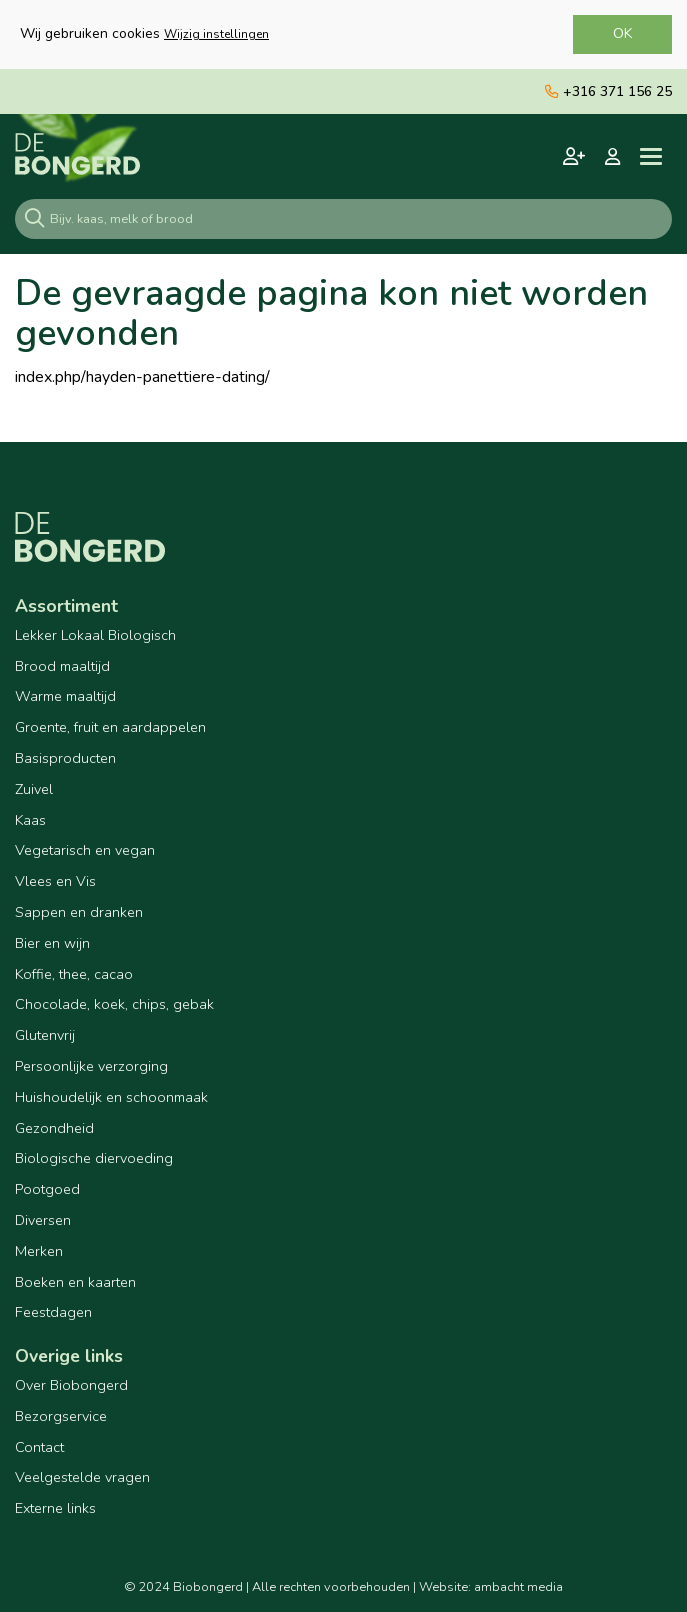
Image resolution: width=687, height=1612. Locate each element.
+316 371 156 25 (608, 91)
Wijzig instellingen (216, 34)
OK (622, 33)
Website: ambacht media (491, 1587)
